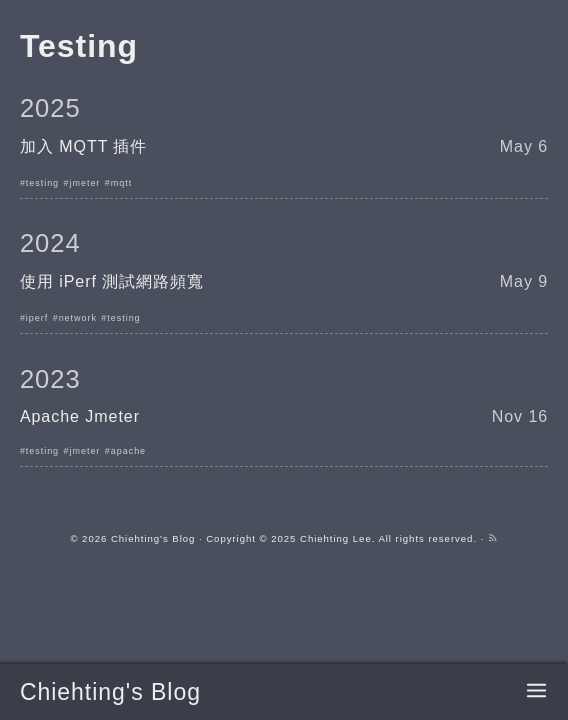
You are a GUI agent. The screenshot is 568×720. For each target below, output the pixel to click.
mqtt (121, 183)
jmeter (85, 183)
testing (42, 183)
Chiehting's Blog (110, 692)
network (78, 318)
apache (128, 451)
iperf (37, 318)
